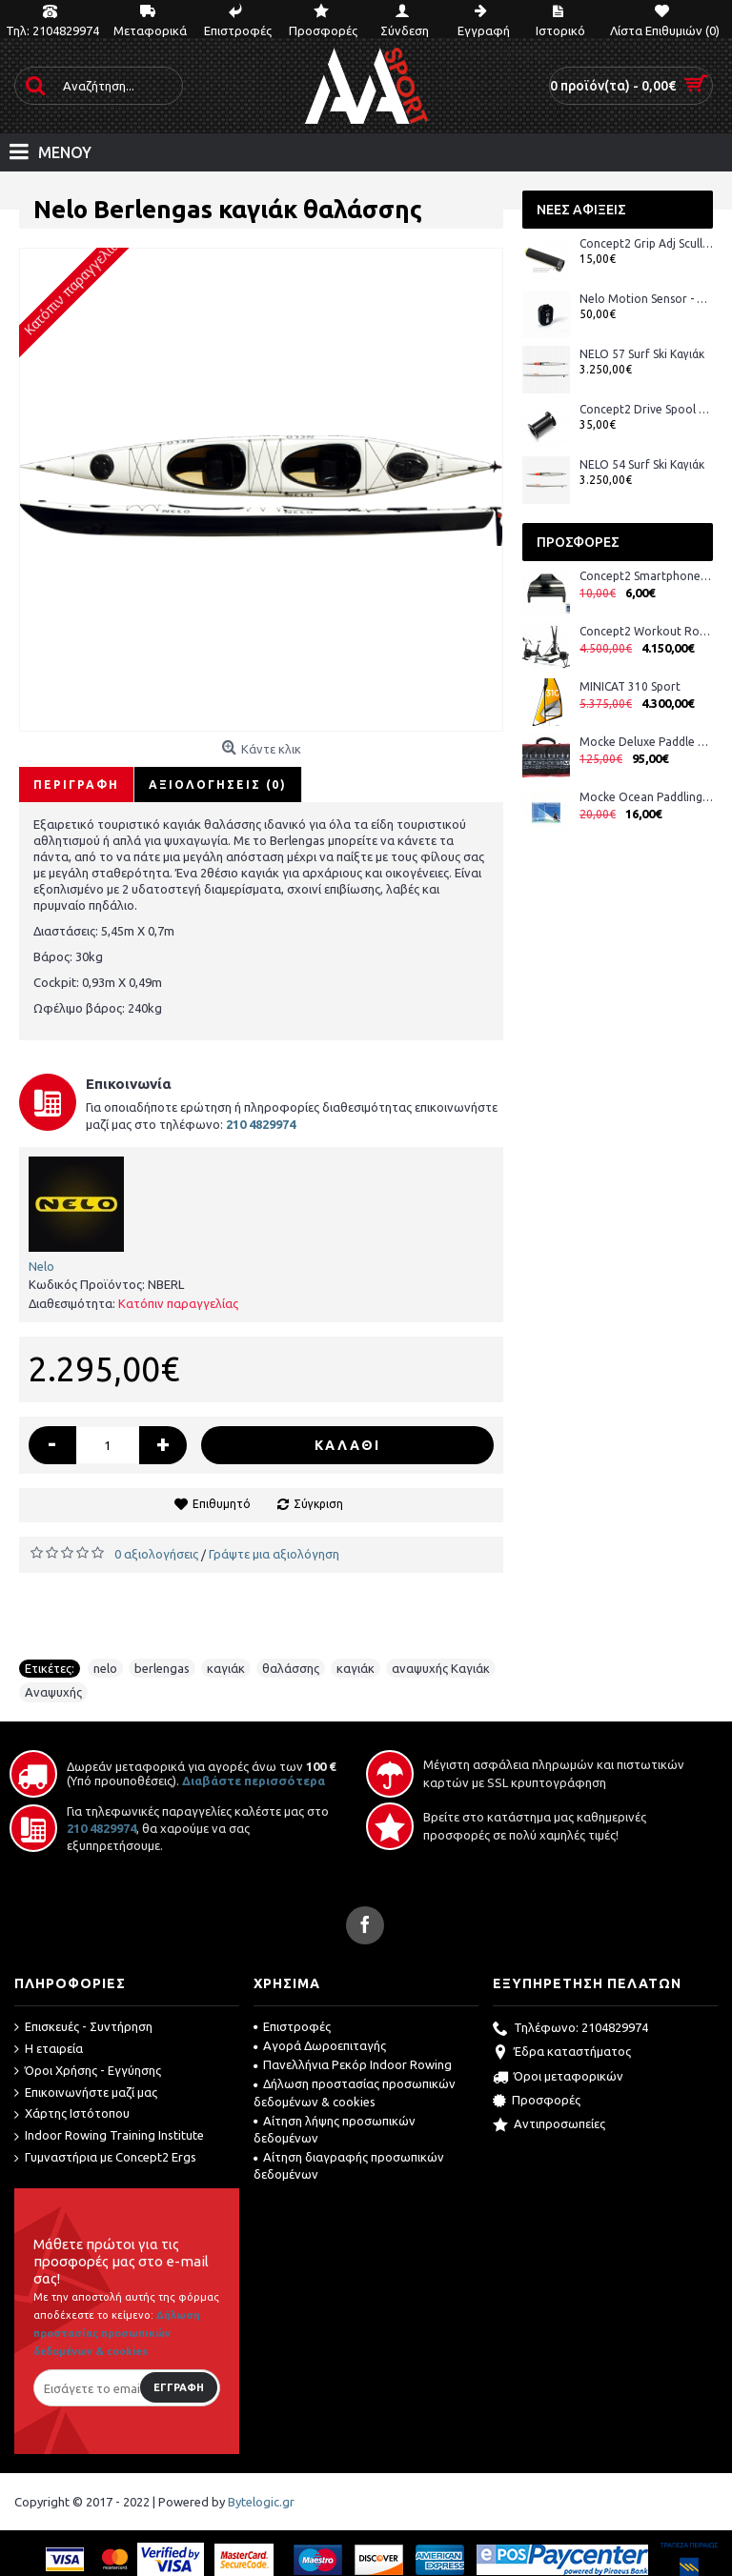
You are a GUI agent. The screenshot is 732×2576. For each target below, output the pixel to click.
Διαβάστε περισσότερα (253, 1780)
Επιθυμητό (222, 1504)
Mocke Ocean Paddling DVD (646, 797)
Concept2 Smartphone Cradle (646, 576)
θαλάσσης (290, 1668)
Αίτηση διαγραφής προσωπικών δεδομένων (349, 2165)
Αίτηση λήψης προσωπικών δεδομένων (335, 2129)
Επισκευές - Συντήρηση (83, 2027)
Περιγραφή (76, 784)
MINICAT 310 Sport (630, 686)
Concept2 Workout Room (646, 631)
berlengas (162, 1668)
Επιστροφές (292, 2026)
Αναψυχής (53, 1692)
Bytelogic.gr (261, 2501)
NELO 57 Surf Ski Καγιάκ (642, 354)
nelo (105, 1668)
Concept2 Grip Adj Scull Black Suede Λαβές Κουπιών (646, 243)
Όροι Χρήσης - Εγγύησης (87, 2071)
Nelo (41, 1266)
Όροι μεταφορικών (558, 2077)
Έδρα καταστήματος (562, 2053)
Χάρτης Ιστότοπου (72, 2114)
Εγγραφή (178, 2387)
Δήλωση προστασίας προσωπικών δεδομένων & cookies (355, 2092)
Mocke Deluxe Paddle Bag (646, 741)
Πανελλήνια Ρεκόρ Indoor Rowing (353, 2064)
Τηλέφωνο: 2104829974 (570, 2029)
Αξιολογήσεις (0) (218, 784)
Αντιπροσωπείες (549, 2125)
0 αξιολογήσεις (156, 1553)
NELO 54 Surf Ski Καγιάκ (642, 464)
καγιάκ (226, 1668)
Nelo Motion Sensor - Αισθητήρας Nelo (646, 298)
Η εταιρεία (48, 2049)
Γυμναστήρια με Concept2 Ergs (105, 2157)
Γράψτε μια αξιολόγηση (274, 1553)
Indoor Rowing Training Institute (109, 2135)
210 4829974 (101, 1828)
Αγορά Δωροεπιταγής (320, 2045)
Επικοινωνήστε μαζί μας (85, 2093)
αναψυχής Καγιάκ (441, 1668)
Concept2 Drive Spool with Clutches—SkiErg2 (646, 409)
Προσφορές (536, 2101)
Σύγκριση (318, 1504)
